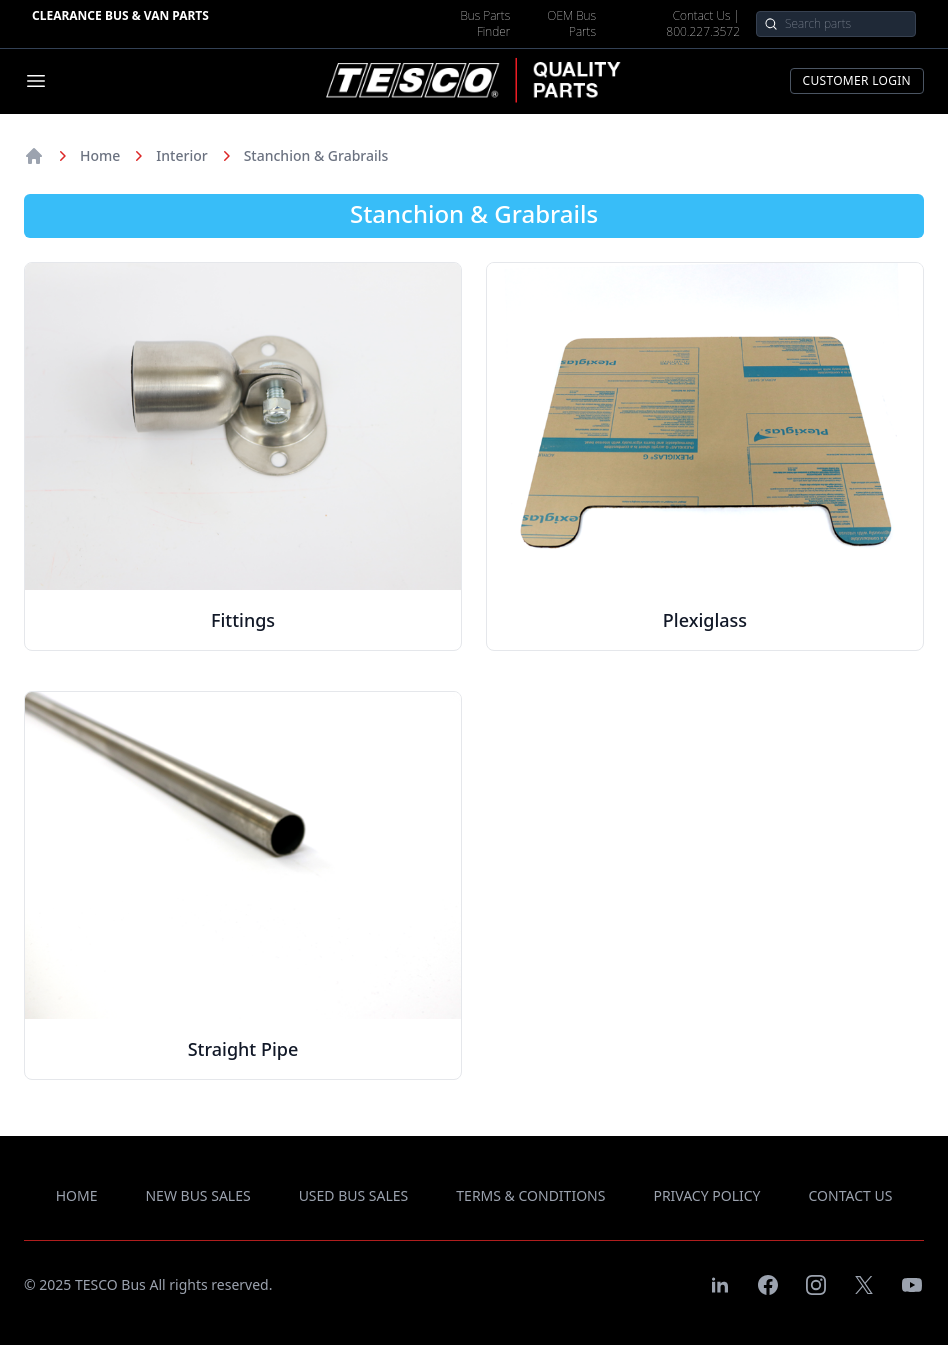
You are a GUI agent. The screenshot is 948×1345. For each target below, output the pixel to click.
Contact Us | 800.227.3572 (703, 24)
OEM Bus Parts (571, 24)
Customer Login (857, 80)
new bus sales (197, 1195)
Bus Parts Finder (485, 24)
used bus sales (354, 1195)
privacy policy (706, 1195)
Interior (181, 155)
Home (100, 155)
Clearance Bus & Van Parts (120, 15)
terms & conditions (530, 1195)
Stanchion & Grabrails (316, 155)
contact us (851, 1195)
